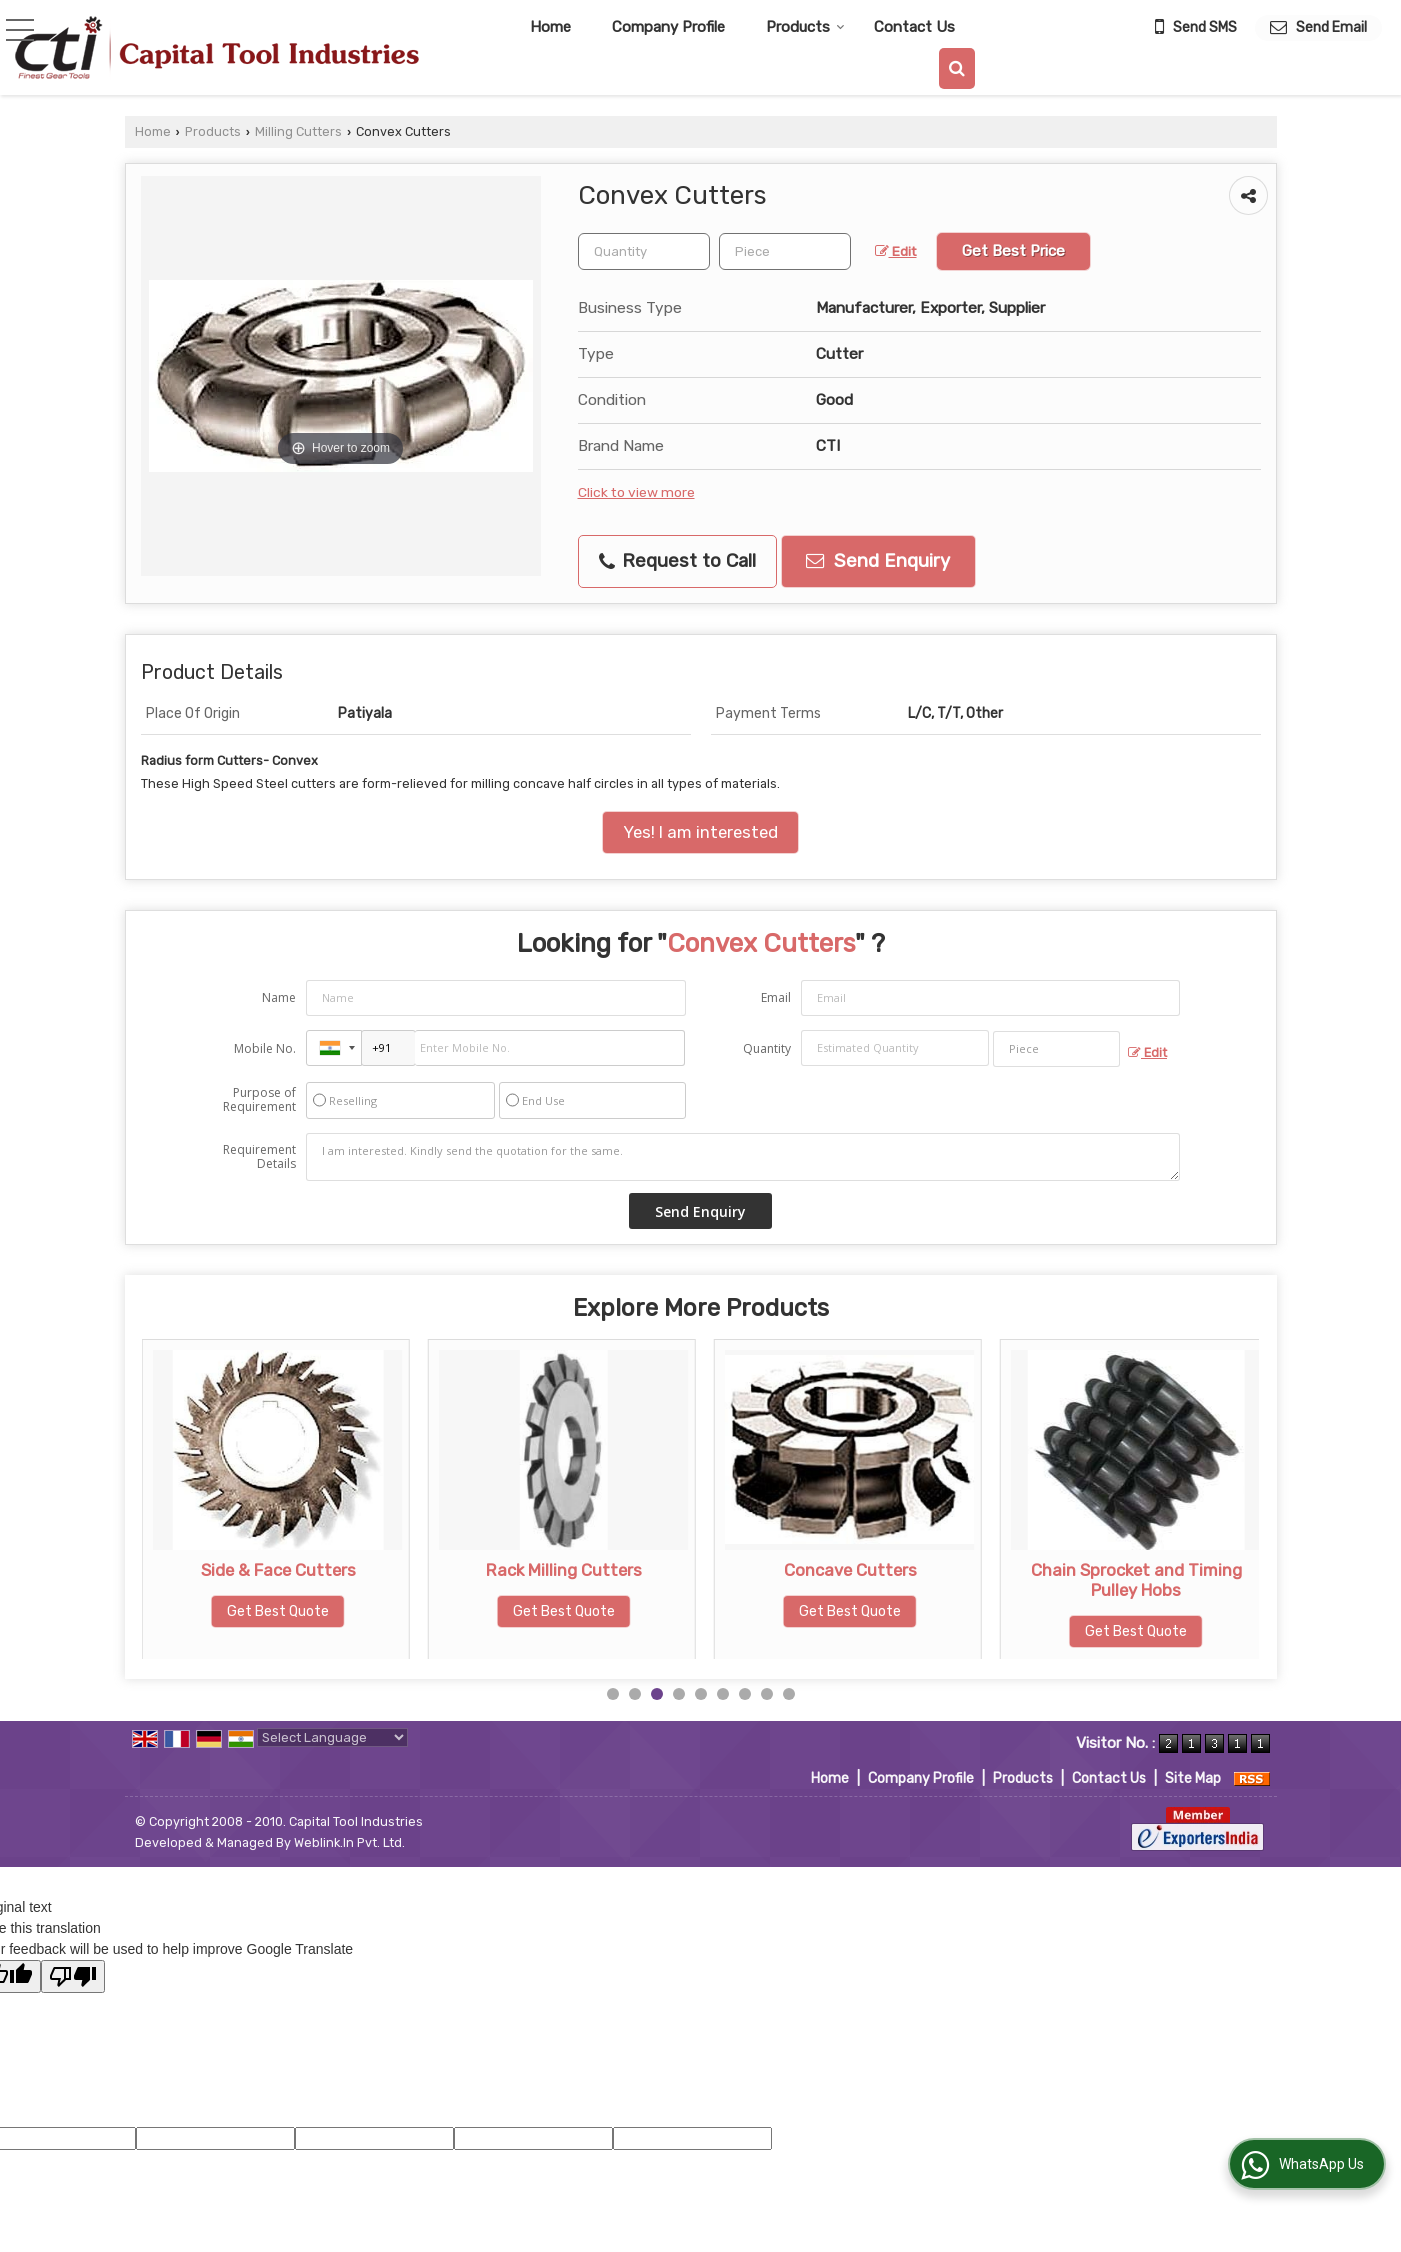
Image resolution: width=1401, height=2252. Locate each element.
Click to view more (636, 492)
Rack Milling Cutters (850, 1570)
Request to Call (677, 561)
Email (776, 997)
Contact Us (914, 27)
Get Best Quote (278, 1611)
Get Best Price (1013, 251)
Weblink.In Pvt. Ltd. (349, 1842)
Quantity (767, 1048)
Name (279, 997)
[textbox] (785, 251)
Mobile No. (265, 1048)
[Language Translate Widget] (332, 1737)
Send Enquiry (878, 561)
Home (550, 27)
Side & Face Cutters (564, 1570)
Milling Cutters (298, 131)
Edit (896, 251)
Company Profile (668, 27)
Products (805, 27)
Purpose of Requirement (259, 1100)
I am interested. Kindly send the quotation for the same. (743, 1157)
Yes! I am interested (700, 832)
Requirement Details (259, 1157)
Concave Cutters (1136, 1570)
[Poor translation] (73, 1976)
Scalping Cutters (278, 1570)
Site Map (1193, 1778)
